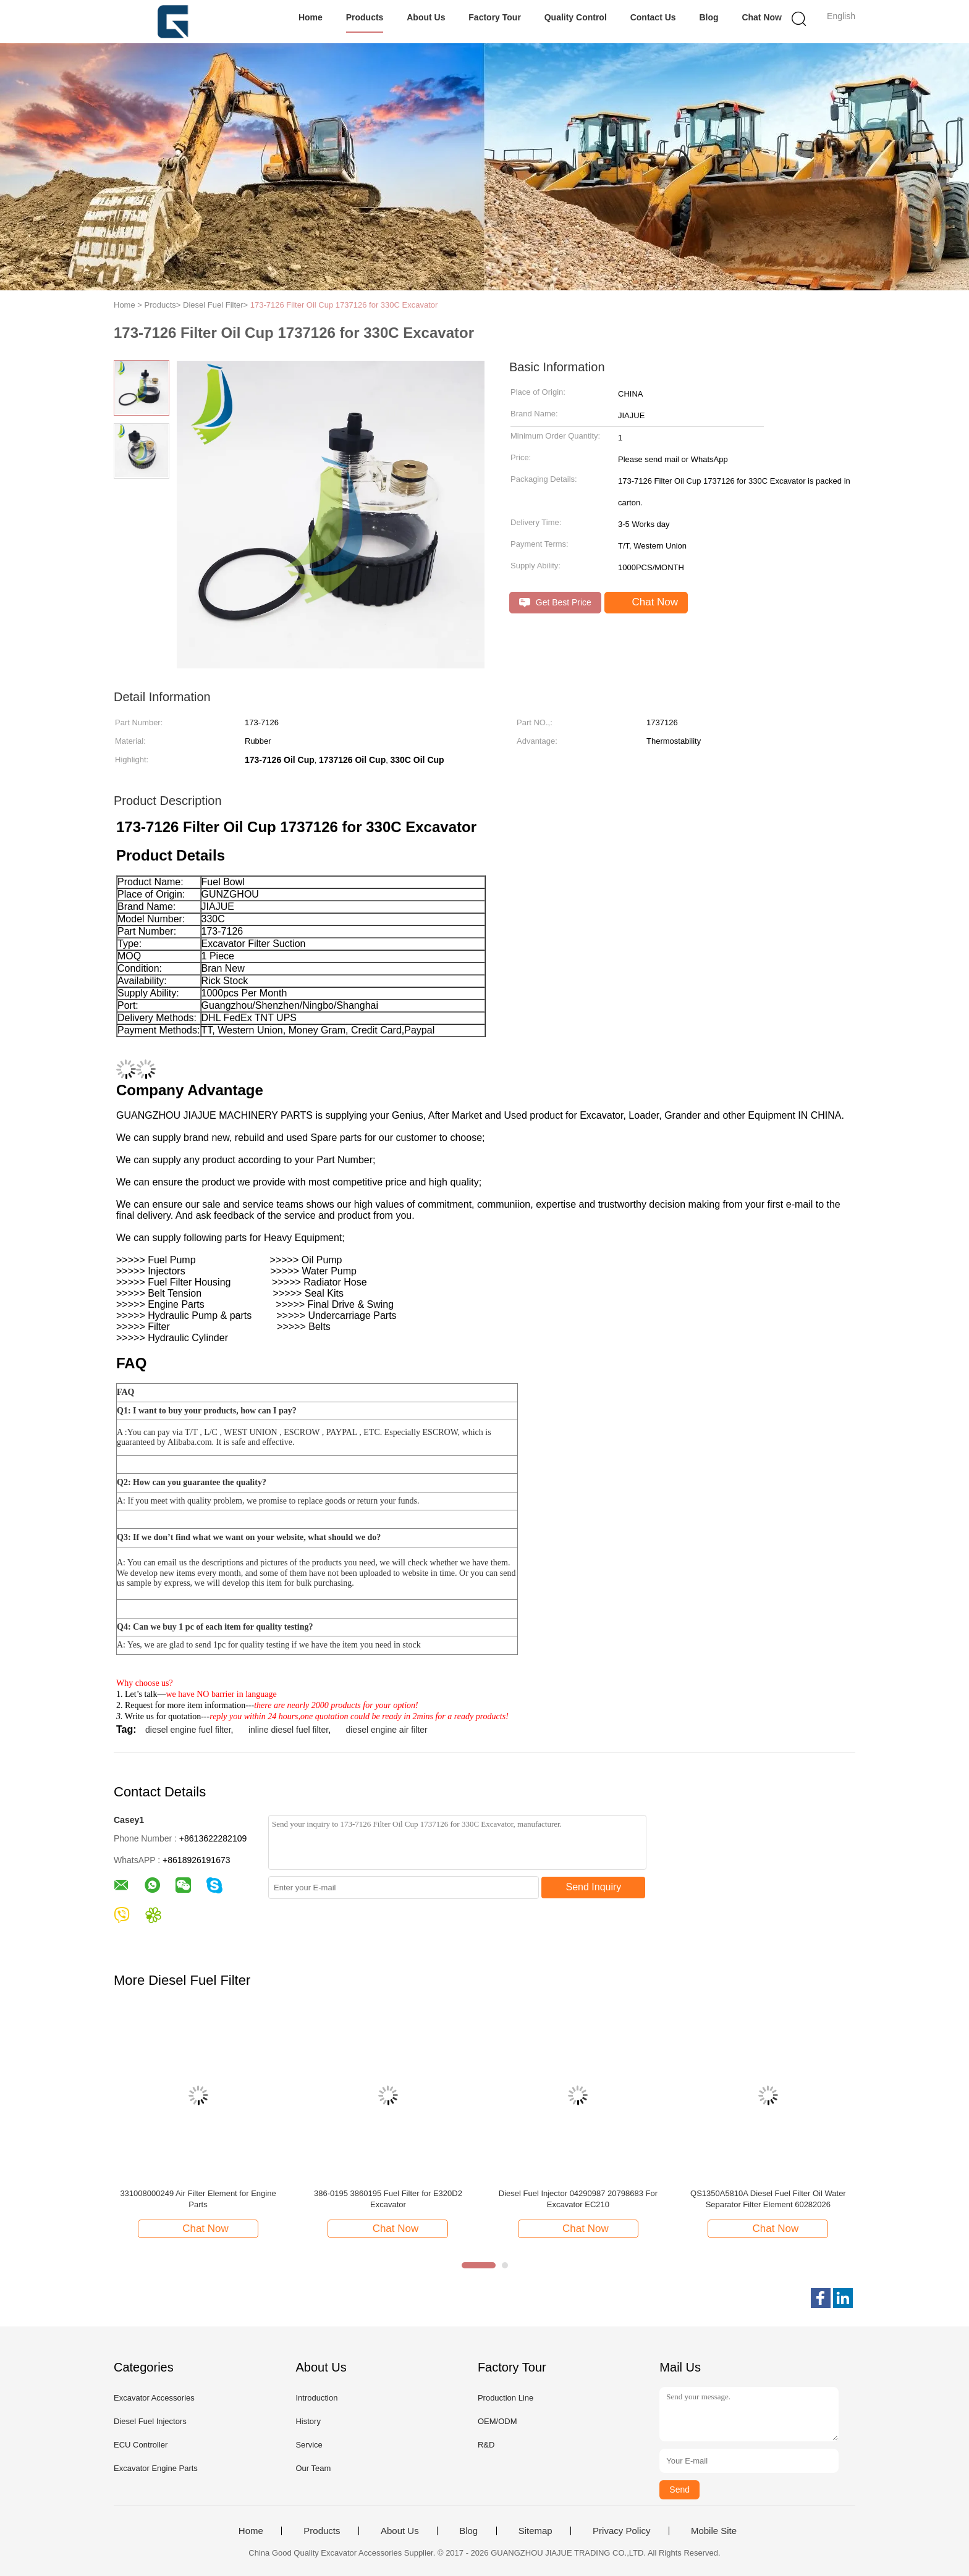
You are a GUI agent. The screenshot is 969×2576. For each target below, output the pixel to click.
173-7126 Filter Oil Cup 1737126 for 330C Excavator (344, 304)
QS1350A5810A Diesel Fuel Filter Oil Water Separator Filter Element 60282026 (768, 2199)
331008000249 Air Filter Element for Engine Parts (198, 2199)
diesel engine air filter (386, 1730)
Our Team (313, 2468)
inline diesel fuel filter (288, 1730)
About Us (426, 17)
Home (310, 17)
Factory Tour (494, 17)
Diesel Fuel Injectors (150, 2421)
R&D (486, 2444)
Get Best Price (555, 602)
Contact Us (653, 17)
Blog (708, 17)
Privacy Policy (621, 2531)
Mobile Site (714, 2531)
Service (308, 2444)
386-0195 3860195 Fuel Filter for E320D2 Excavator (388, 2199)
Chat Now (762, 17)
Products (365, 17)
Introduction (316, 2397)
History (307, 2421)
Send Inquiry (594, 1887)
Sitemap (535, 2531)
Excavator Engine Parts (156, 2468)
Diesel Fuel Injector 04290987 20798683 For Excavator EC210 (578, 2199)
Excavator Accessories (154, 2397)
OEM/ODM (497, 2421)
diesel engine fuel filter (188, 1730)
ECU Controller (140, 2444)
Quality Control (575, 17)
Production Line (505, 2397)
